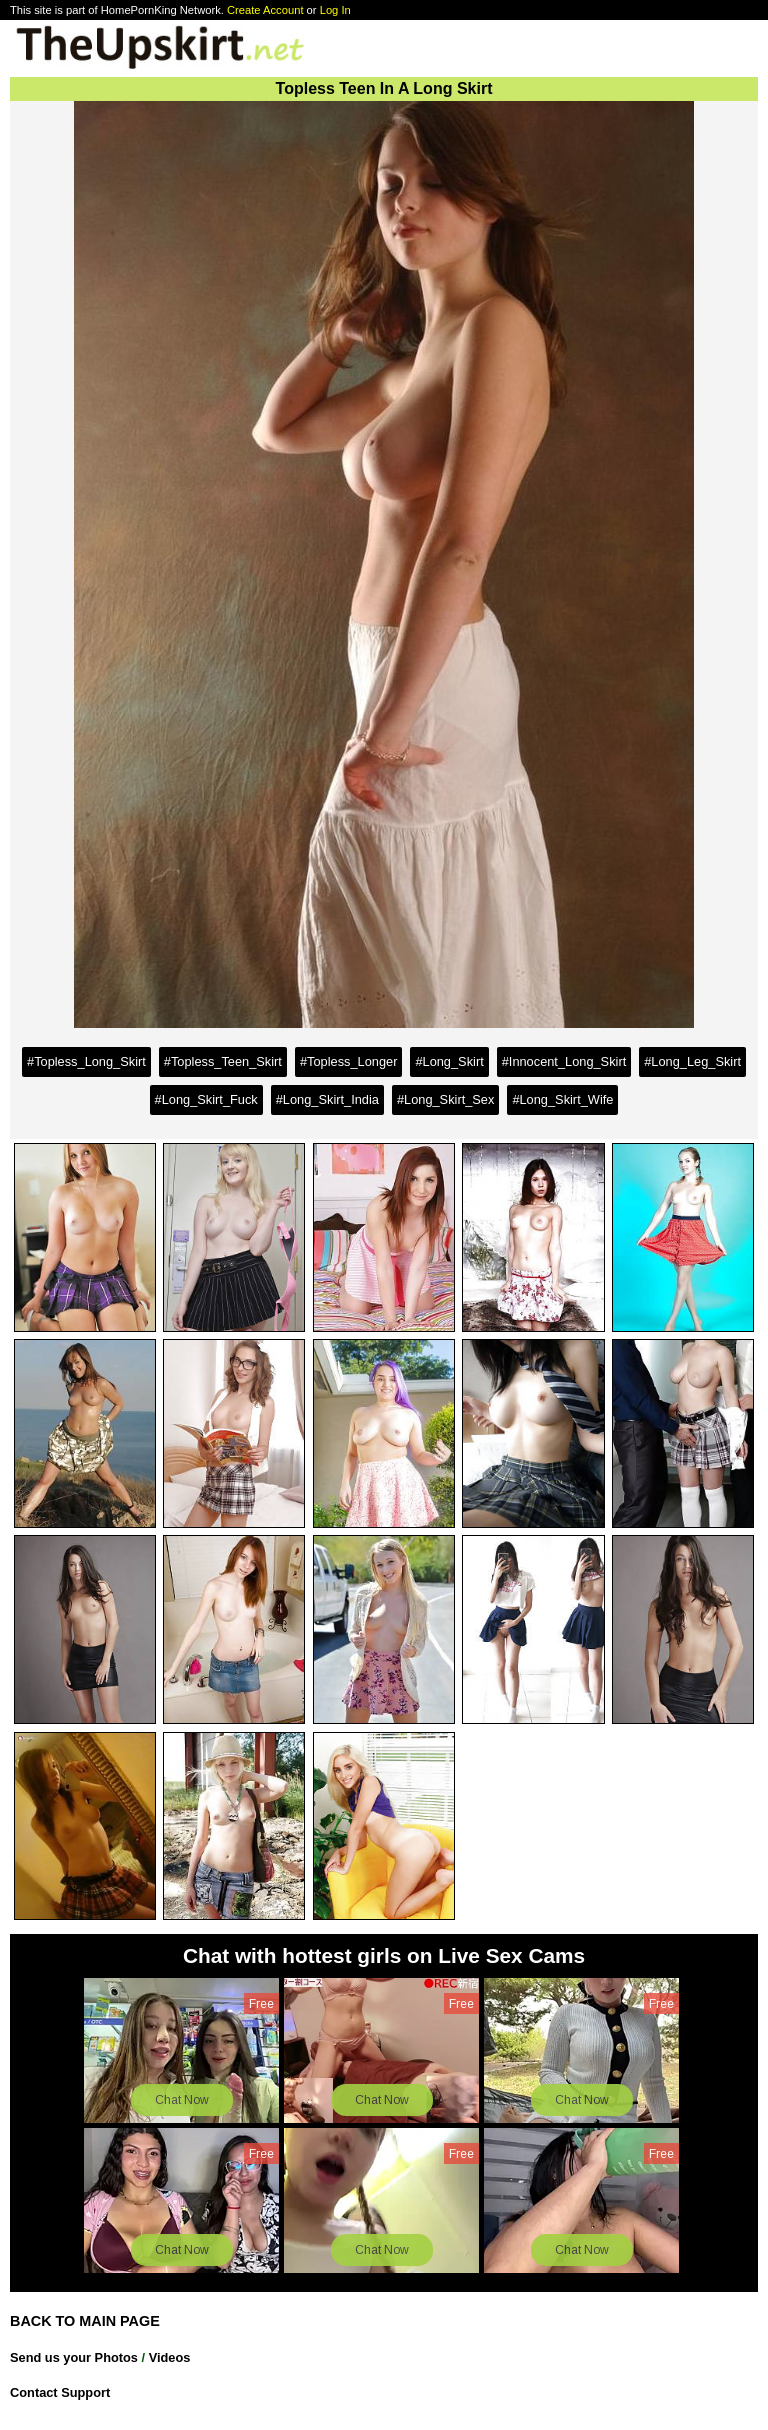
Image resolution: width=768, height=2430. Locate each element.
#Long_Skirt (449, 1061)
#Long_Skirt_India (327, 1099)
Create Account (265, 10)
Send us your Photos (74, 2357)
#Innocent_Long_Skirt (564, 1061)
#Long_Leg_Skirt (692, 1061)
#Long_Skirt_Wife (562, 1099)
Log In (335, 10)
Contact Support (60, 2392)
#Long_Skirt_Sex (445, 1099)
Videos (170, 2357)
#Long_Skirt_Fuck (206, 1099)
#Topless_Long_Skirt (86, 1061)
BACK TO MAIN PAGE (85, 2321)
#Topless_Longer (348, 1061)
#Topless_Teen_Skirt (223, 1061)
